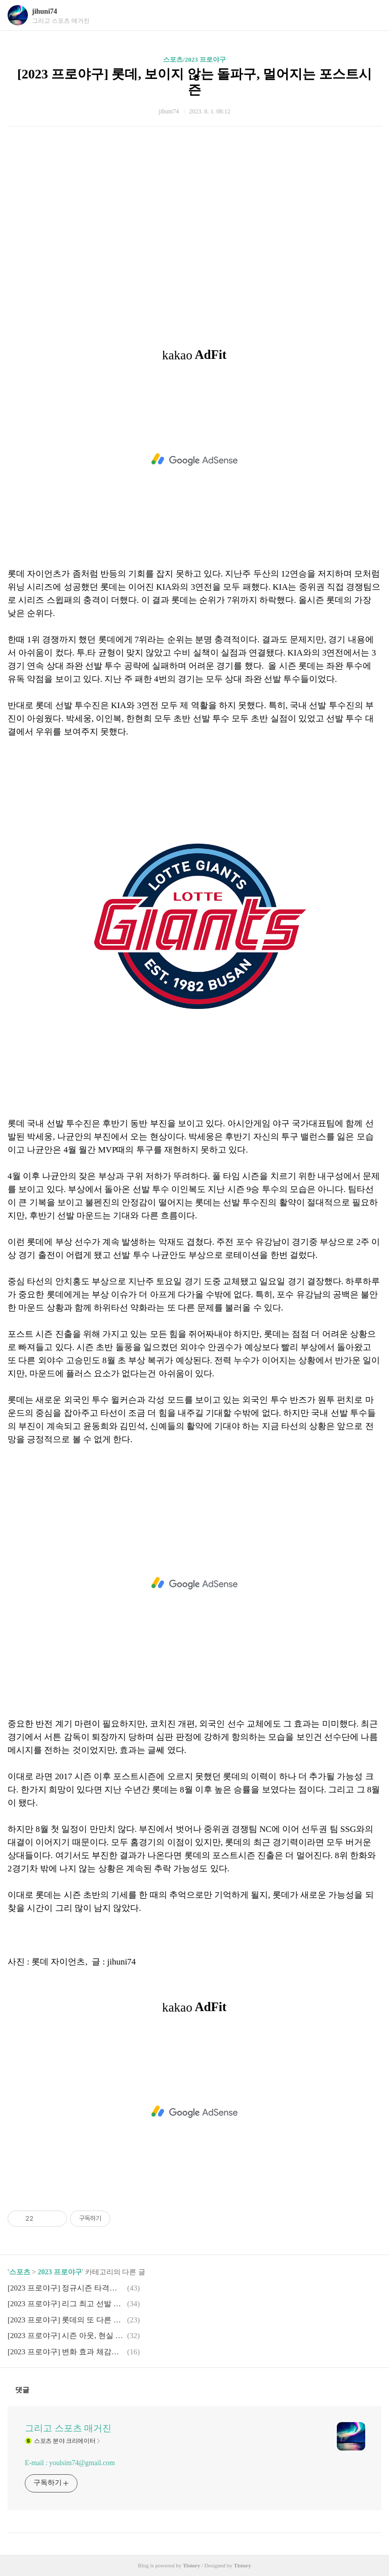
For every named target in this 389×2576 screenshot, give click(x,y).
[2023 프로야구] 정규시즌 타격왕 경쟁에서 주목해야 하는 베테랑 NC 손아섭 (66, 2288)
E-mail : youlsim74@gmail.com (70, 2463)
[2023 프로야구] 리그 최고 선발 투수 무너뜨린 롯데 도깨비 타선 (66, 2304)
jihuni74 (44, 11)
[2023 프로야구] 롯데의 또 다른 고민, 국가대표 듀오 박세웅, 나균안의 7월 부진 (66, 2320)
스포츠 (19, 2272)
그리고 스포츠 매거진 (68, 2428)
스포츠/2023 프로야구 (194, 59)
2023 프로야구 (59, 2272)
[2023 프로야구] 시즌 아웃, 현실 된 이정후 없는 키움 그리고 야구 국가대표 (66, 2336)
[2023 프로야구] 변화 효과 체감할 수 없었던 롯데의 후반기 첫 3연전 (66, 2352)
